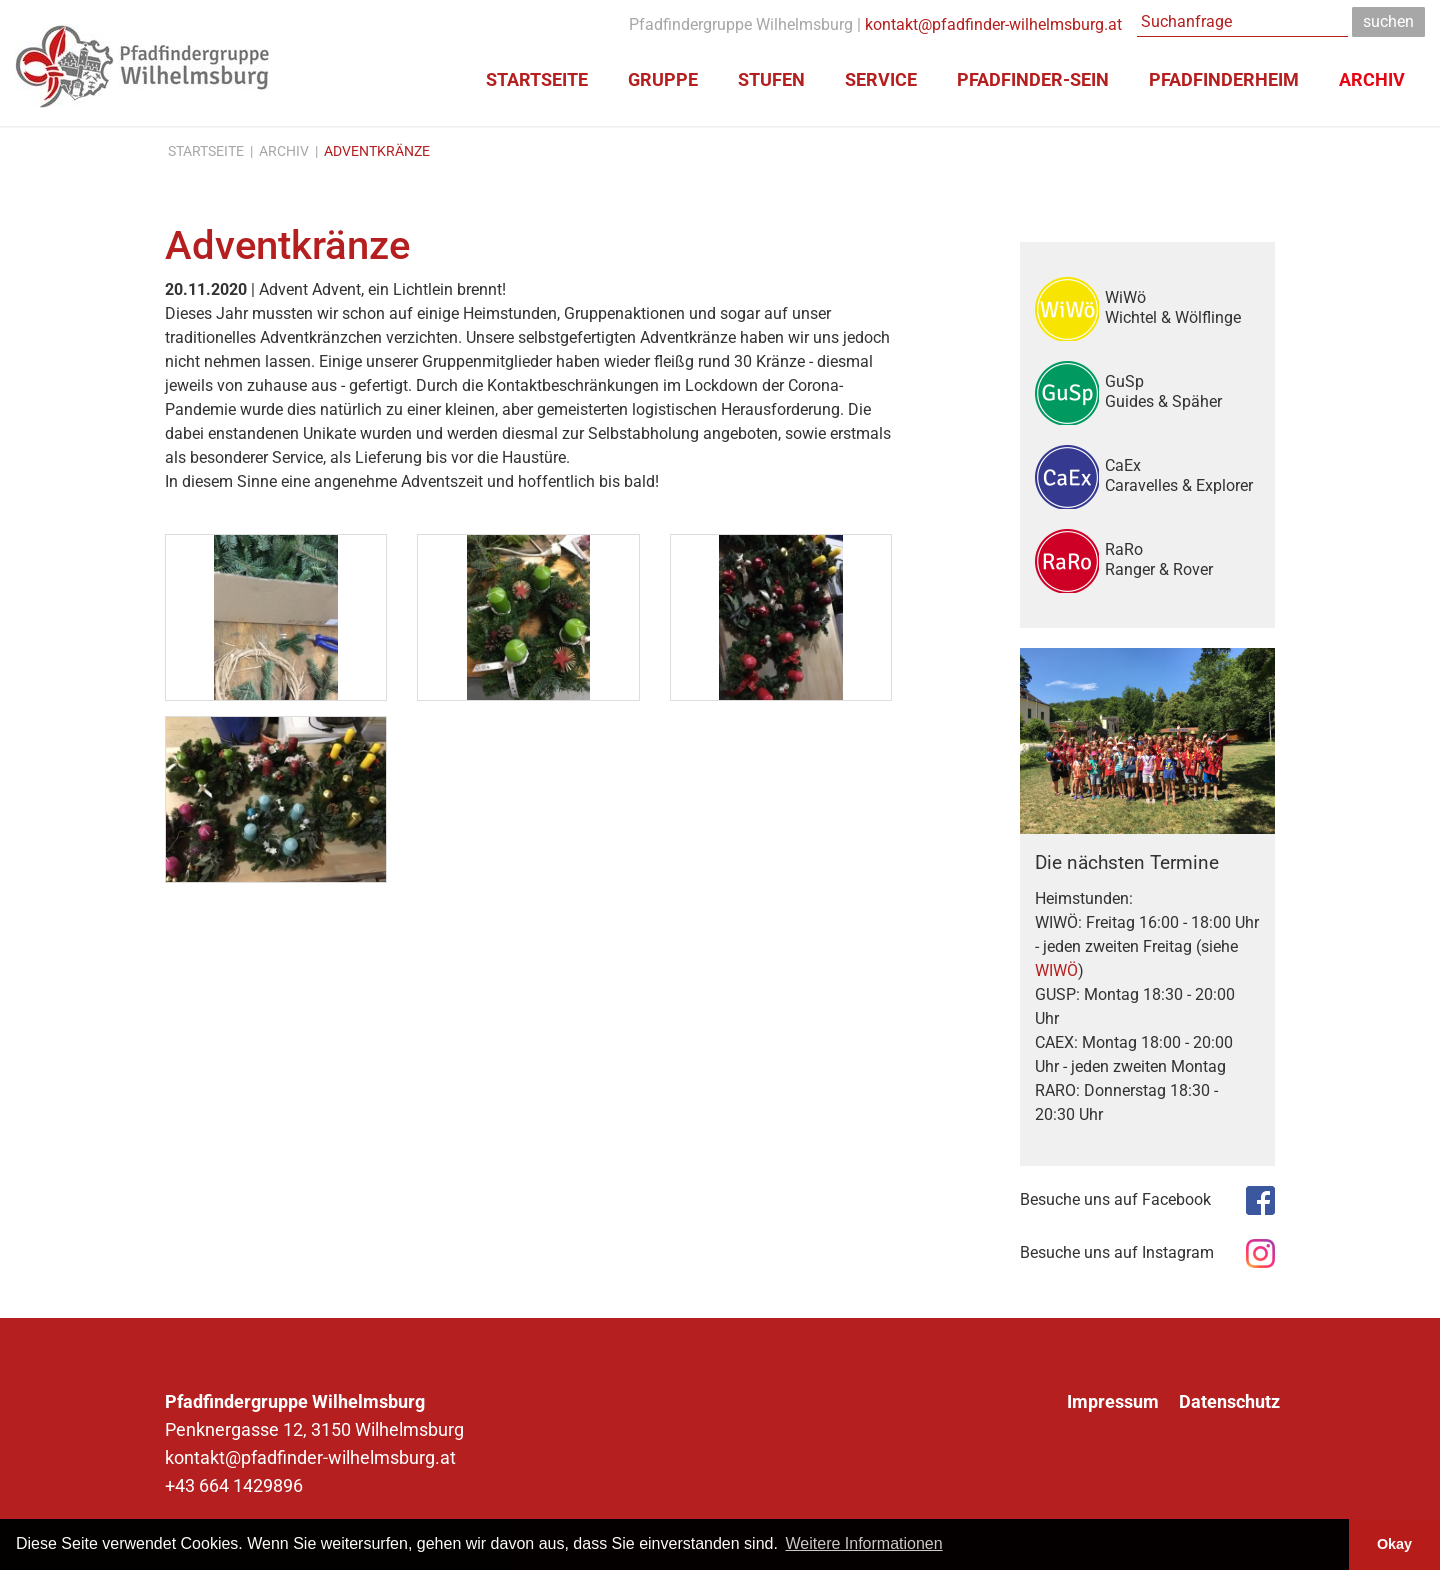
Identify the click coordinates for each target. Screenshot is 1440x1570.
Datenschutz (1229, 1402)
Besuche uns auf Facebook (1115, 1199)
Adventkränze (377, 151)
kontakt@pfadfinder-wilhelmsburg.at (993, 24)
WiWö (1182, 307)
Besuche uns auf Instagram (1117, 1252)
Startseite (206, 151)
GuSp (1182, 391)
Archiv (284, 151)
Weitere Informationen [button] (864, 1543)
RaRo (1182, 559)
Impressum (1113, 1402)
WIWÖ (1056, 970)
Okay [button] (1394, 1544)
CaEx (1182, 475)
